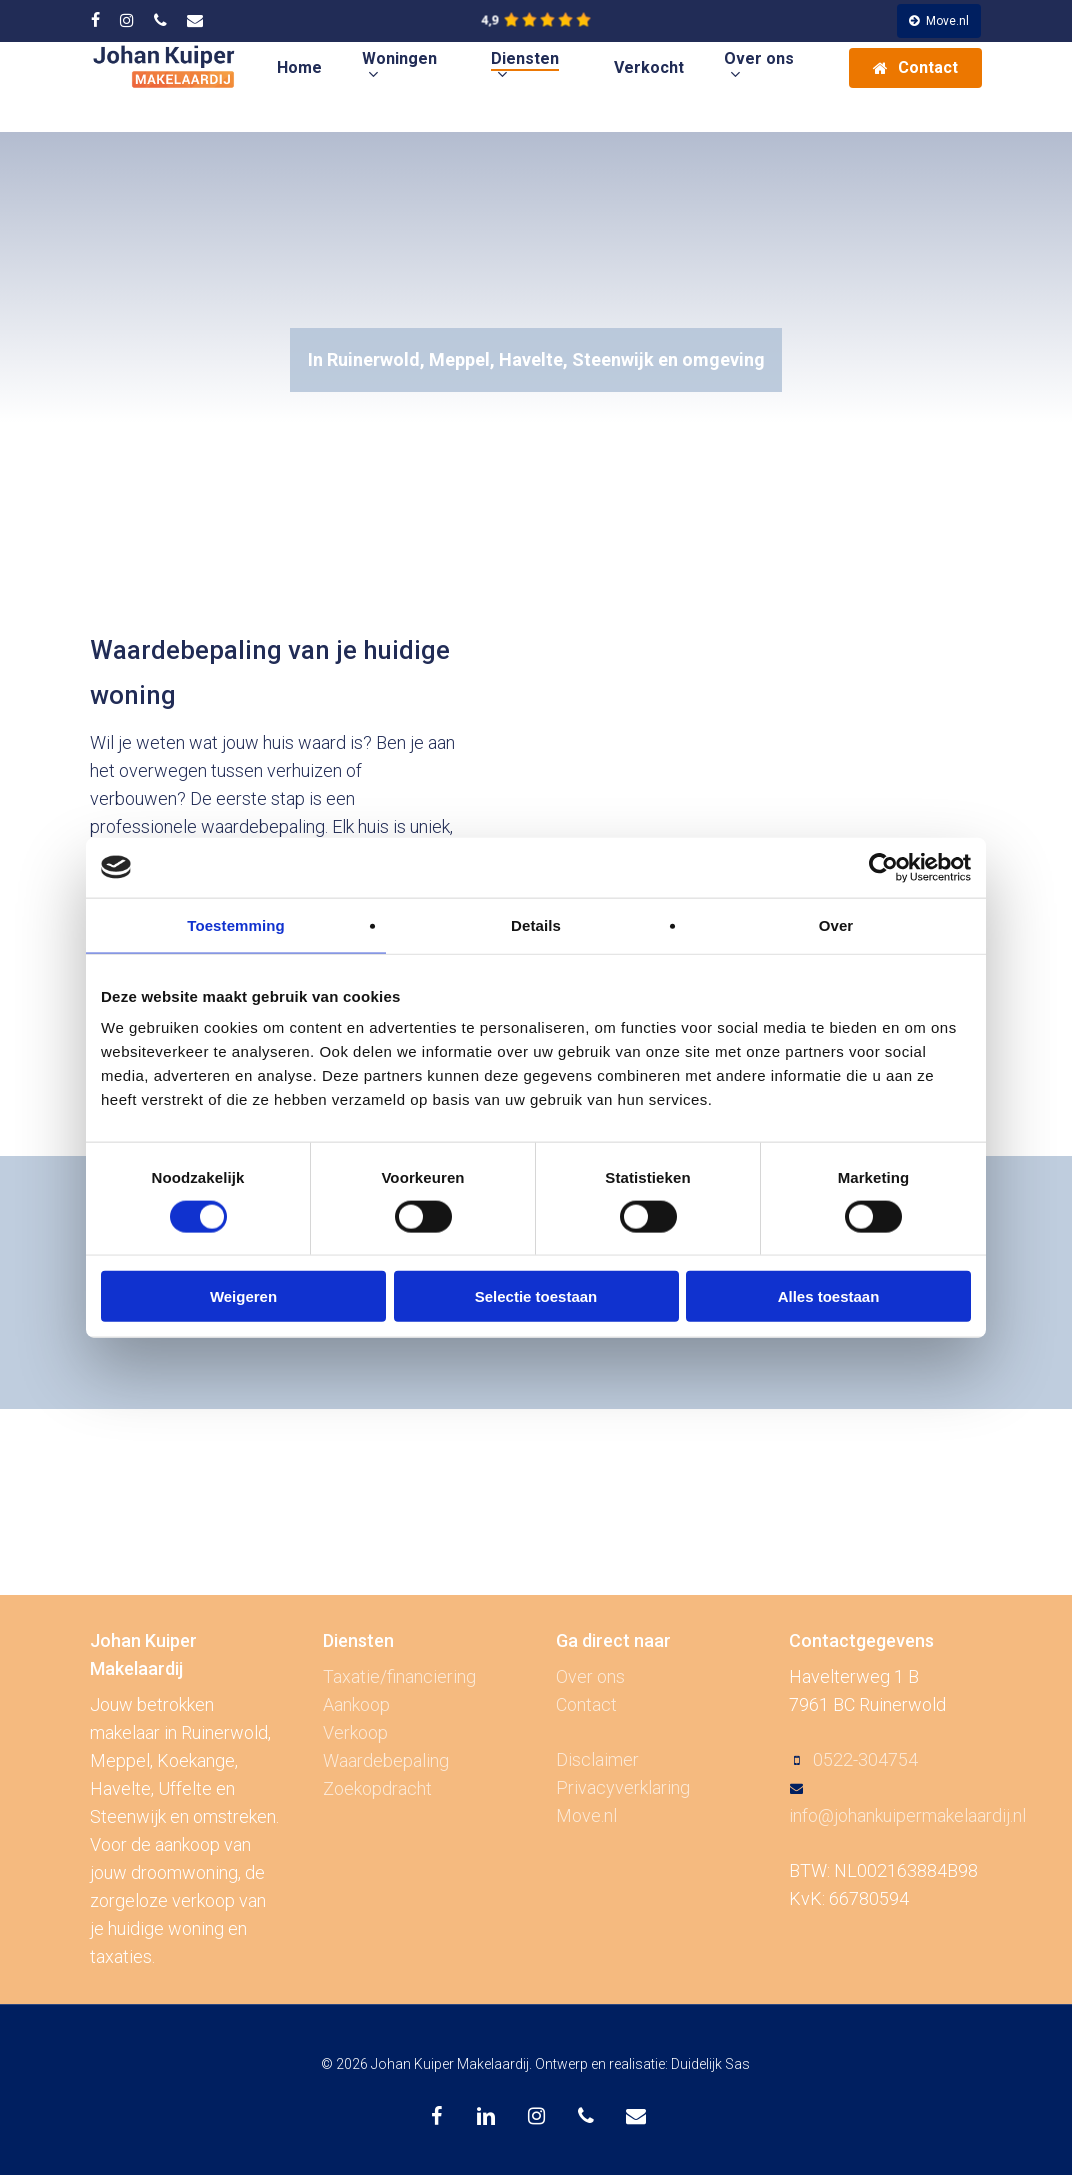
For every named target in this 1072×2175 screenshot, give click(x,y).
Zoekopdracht (377, 1788)
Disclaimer (597, 1759)
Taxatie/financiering (399, 1676)
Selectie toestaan (536, 1296)
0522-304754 (865, 1759)
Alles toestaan (829, 1296)
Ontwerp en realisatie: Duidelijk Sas (642, 2064)
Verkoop (355, 1732)
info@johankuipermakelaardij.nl (907, 1815)
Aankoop (356, 1704)
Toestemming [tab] (236, 924)
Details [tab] (536, 924)
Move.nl (586, 1815)
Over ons (590, 1676)
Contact (586, 1704)
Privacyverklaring (623, 1787)
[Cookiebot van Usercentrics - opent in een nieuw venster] (883, 867)
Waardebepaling (386, 1760)
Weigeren (243, 1296)
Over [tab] (836, 924)
